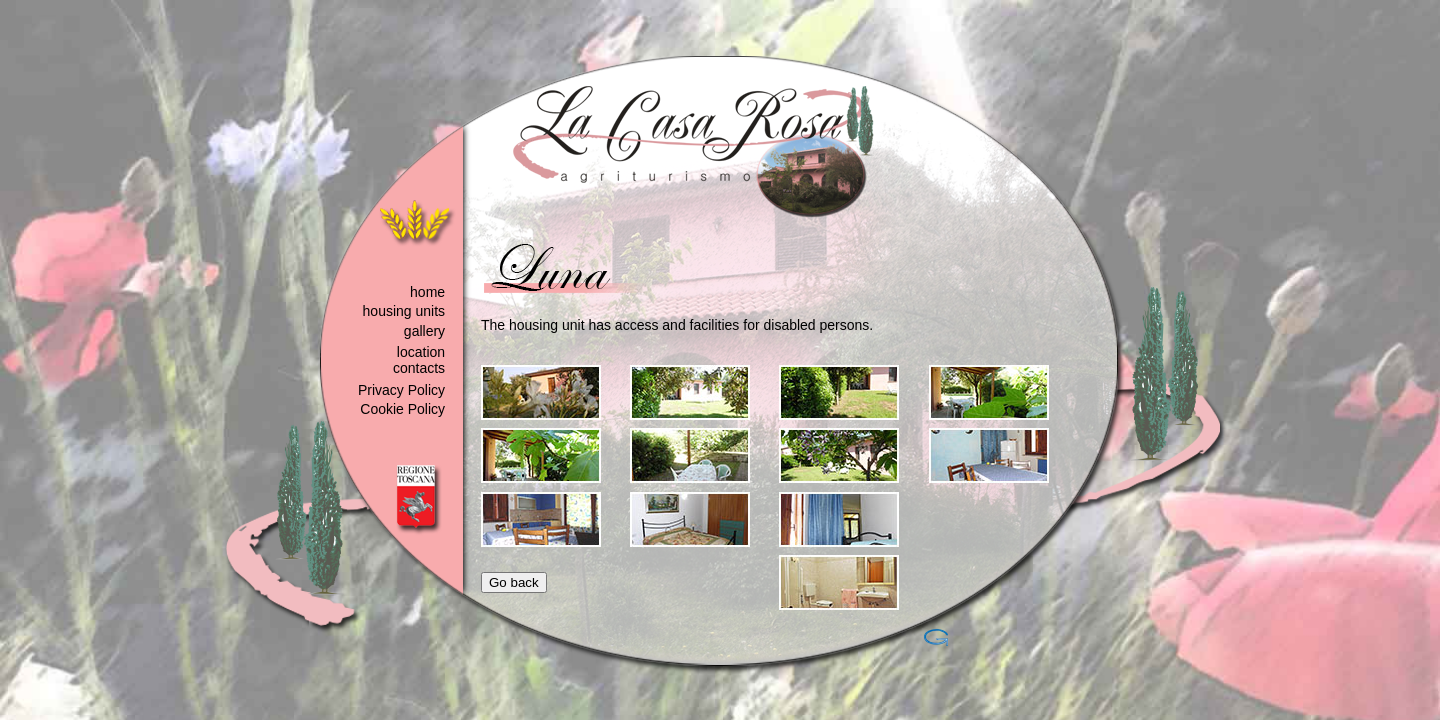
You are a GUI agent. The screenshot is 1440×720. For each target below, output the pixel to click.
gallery (424, 331)
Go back (514, 582)
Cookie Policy (402, 409)
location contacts (419, 360)
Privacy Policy (401, 390)
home (427, 292)
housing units (404, 311)
